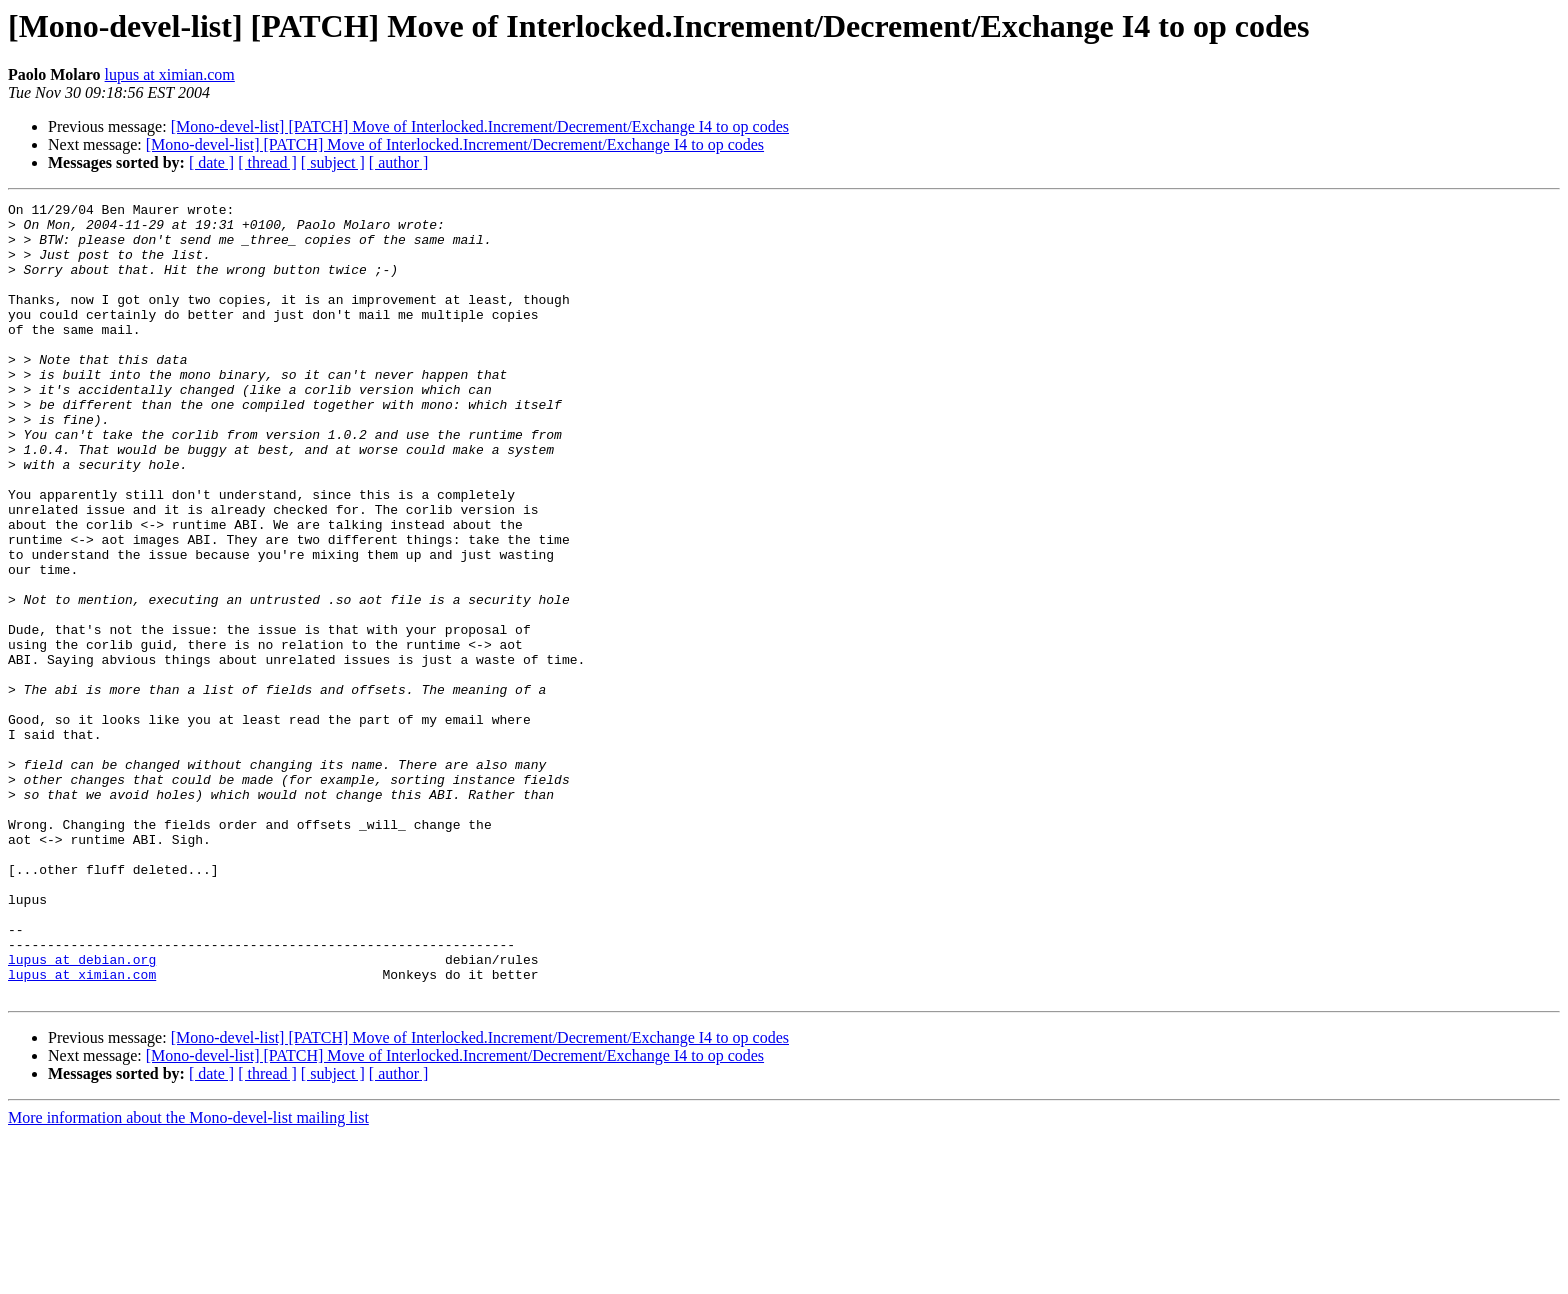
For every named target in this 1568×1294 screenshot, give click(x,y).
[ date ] (211, 162)
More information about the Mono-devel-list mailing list (188, 1276)
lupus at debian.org (82, 1112)
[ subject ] (333, 162)
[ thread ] (267, 162)
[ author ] (399, 162)
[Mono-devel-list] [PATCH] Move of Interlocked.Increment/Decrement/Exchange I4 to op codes (480, 126)
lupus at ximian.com (170, 74)
